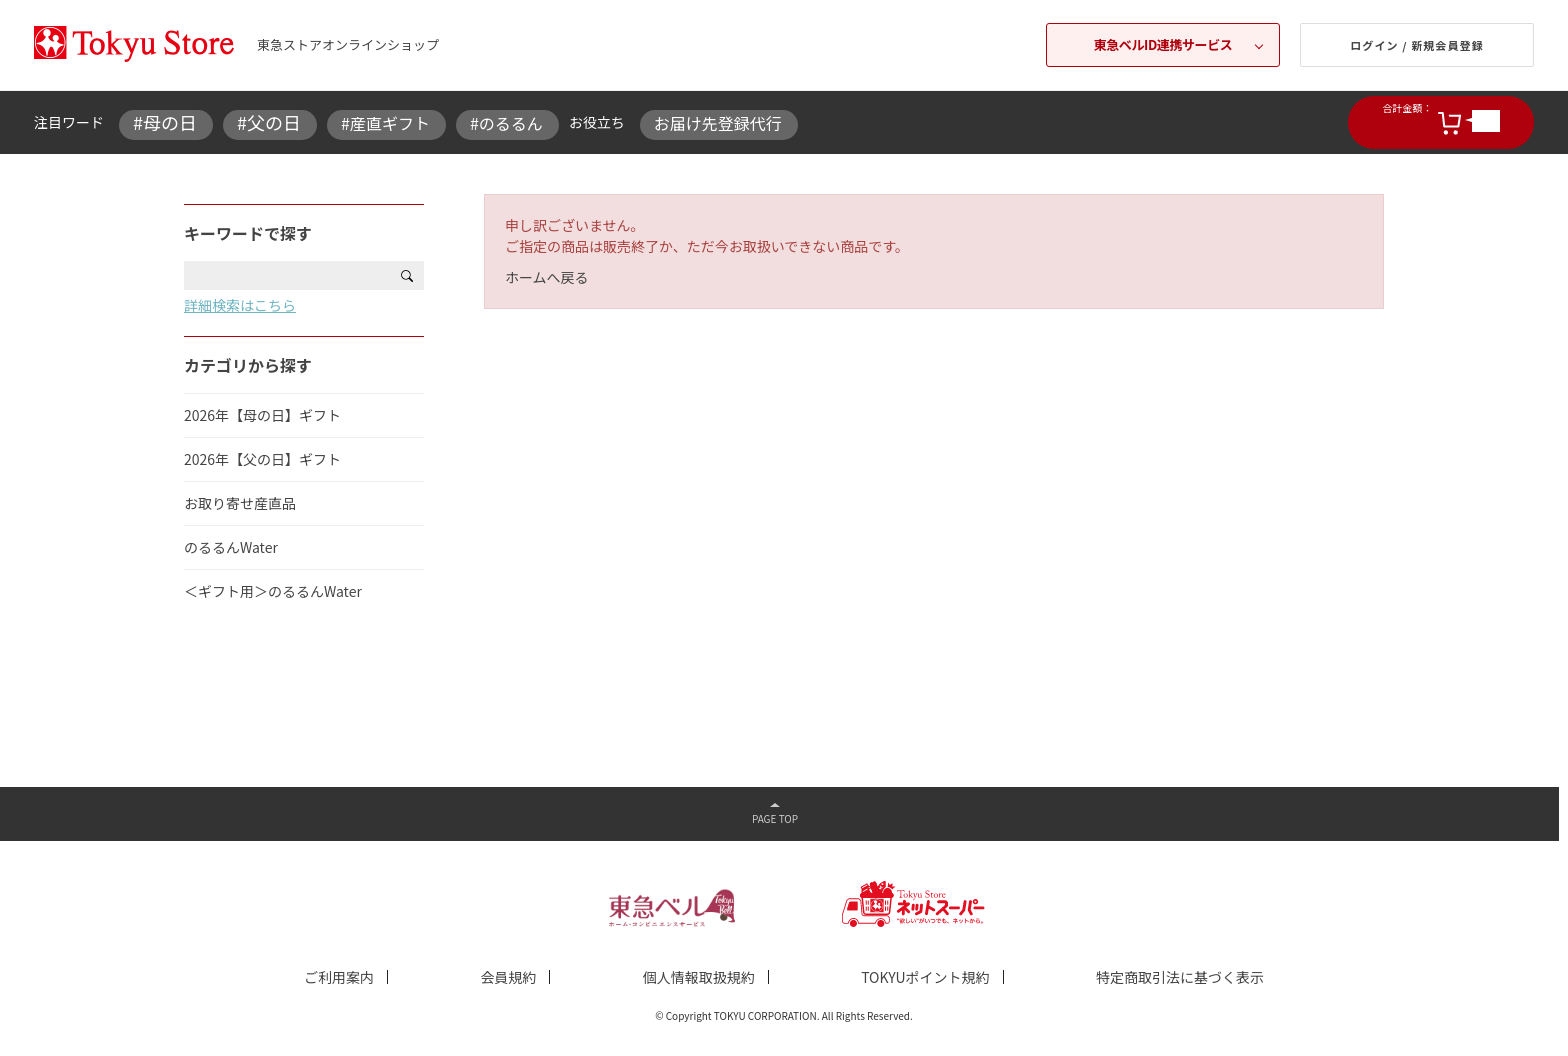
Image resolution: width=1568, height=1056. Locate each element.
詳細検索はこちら (240, 305)
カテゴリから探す (248, 365)
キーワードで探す (248, 233)
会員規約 (508, 977)
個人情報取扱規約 (699, 977)
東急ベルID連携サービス (1163, 44)
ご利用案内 (339, 977)
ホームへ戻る (547, 277)
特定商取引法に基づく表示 (1180, 977)
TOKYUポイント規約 (925, 977)
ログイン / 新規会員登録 (1417, 45)
